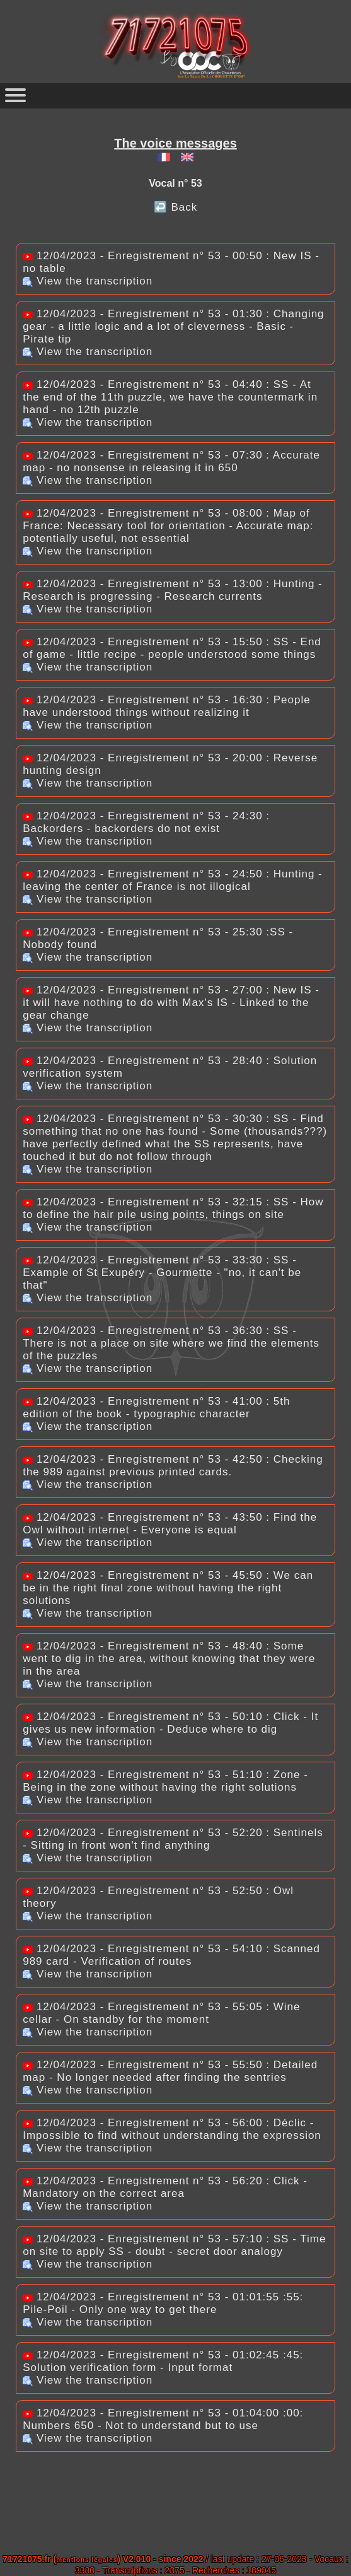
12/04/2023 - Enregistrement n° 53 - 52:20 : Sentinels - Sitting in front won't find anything (173, 1839)
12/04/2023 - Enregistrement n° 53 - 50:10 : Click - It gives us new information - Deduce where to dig (170, 1723)
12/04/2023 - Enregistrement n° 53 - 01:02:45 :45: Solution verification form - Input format (163, 2361)
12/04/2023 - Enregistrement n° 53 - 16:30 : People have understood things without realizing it (167, 706)
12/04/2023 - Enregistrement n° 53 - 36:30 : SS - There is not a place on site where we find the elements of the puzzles (171, 1343)
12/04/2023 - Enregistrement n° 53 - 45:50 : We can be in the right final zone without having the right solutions (168, 1588)
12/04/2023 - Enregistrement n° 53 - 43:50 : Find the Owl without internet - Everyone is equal (170, 1523)
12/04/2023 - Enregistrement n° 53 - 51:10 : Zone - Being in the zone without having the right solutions (165, 1781)
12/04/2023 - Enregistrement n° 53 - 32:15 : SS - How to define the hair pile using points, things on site (173, 1208)
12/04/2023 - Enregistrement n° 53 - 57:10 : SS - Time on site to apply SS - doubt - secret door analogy (174, 2245)
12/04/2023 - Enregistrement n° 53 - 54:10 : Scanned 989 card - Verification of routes (171, 1955)
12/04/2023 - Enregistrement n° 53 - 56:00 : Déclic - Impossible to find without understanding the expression (172, 2129)
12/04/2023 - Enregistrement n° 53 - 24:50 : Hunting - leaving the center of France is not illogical (173, 880)
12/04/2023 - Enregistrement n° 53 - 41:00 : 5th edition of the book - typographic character (156, 1407)
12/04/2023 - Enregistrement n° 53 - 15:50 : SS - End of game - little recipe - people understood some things (172, 648)
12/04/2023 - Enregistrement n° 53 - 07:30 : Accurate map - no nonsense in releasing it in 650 (171, 461)
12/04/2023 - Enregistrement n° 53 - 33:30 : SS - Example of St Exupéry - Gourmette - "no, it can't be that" (162, 1272)
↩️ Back (176, 207)
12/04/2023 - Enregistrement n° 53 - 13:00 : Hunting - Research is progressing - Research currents (173, 590)
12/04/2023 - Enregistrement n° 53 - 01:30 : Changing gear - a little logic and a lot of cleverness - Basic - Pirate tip (173, 326)
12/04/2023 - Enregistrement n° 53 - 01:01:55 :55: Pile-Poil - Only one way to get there (163, 2303)
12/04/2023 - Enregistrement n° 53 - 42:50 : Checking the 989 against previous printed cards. (173, 1465)
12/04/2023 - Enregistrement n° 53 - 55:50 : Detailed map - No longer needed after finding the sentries (170, 2071)
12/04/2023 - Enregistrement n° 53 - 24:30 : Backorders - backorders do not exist (146, 822)
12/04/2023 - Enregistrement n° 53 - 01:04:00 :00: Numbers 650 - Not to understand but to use (163, 2419)
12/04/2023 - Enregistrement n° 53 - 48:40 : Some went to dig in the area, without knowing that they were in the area (169, 1658)
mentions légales (86, 2559)
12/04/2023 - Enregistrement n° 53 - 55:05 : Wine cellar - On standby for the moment (161, 2013)
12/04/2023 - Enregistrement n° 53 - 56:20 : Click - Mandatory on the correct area (165, 2187)
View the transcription (87, 281)
